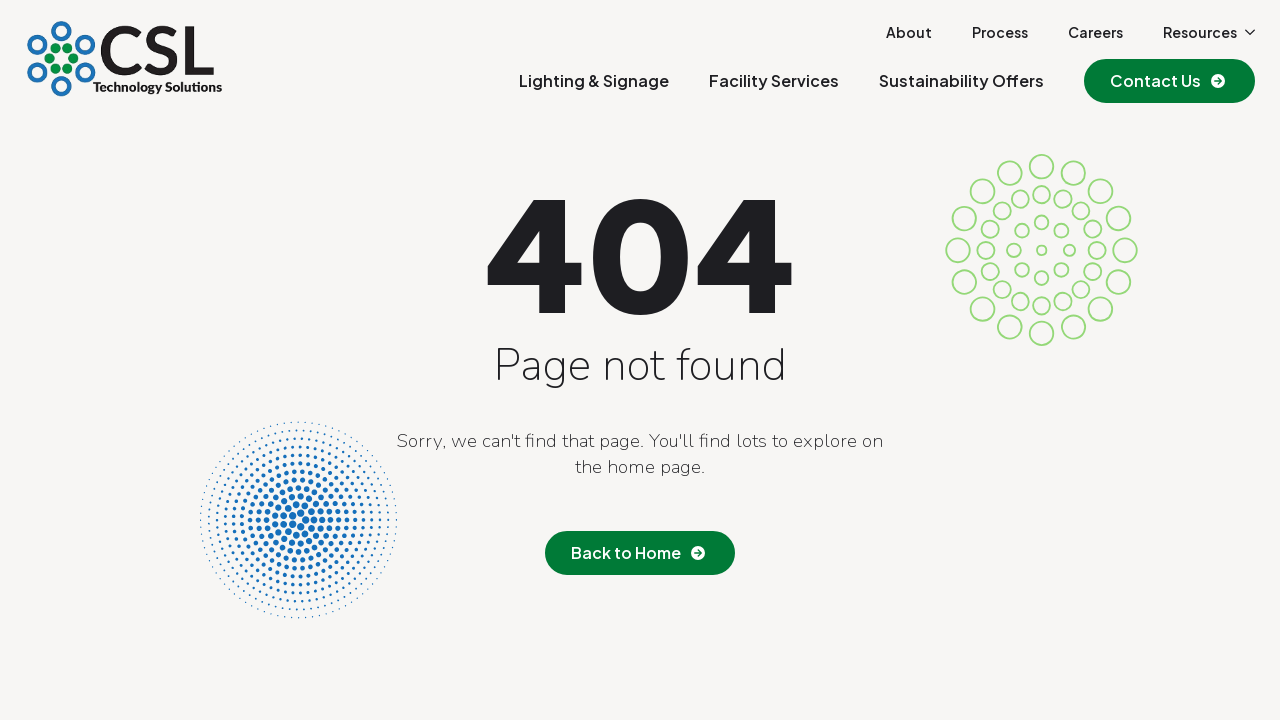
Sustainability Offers (961, 80)
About (909, 32)
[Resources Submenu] (1246, 32)
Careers (1095, 32)
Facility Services (774, 80)
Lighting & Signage (594, 80)
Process (1000, 32)
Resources (1200, 32)
